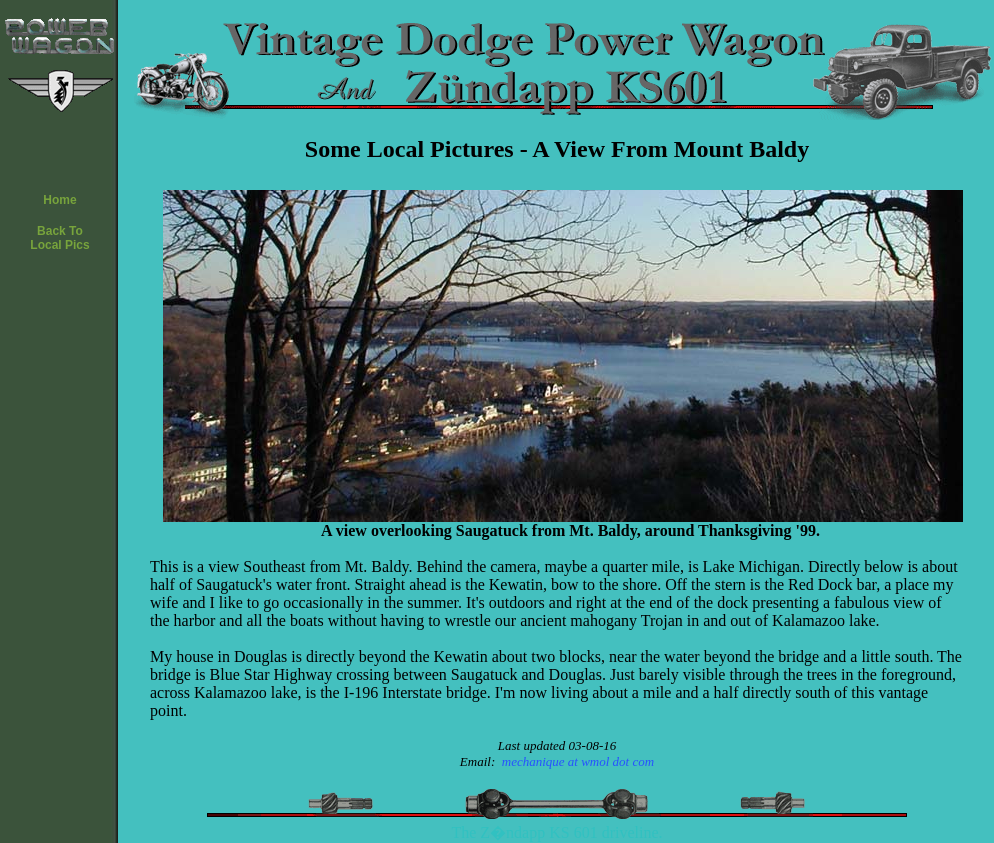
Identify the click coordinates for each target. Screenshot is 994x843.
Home (59, 200)
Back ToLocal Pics (59, 238)
